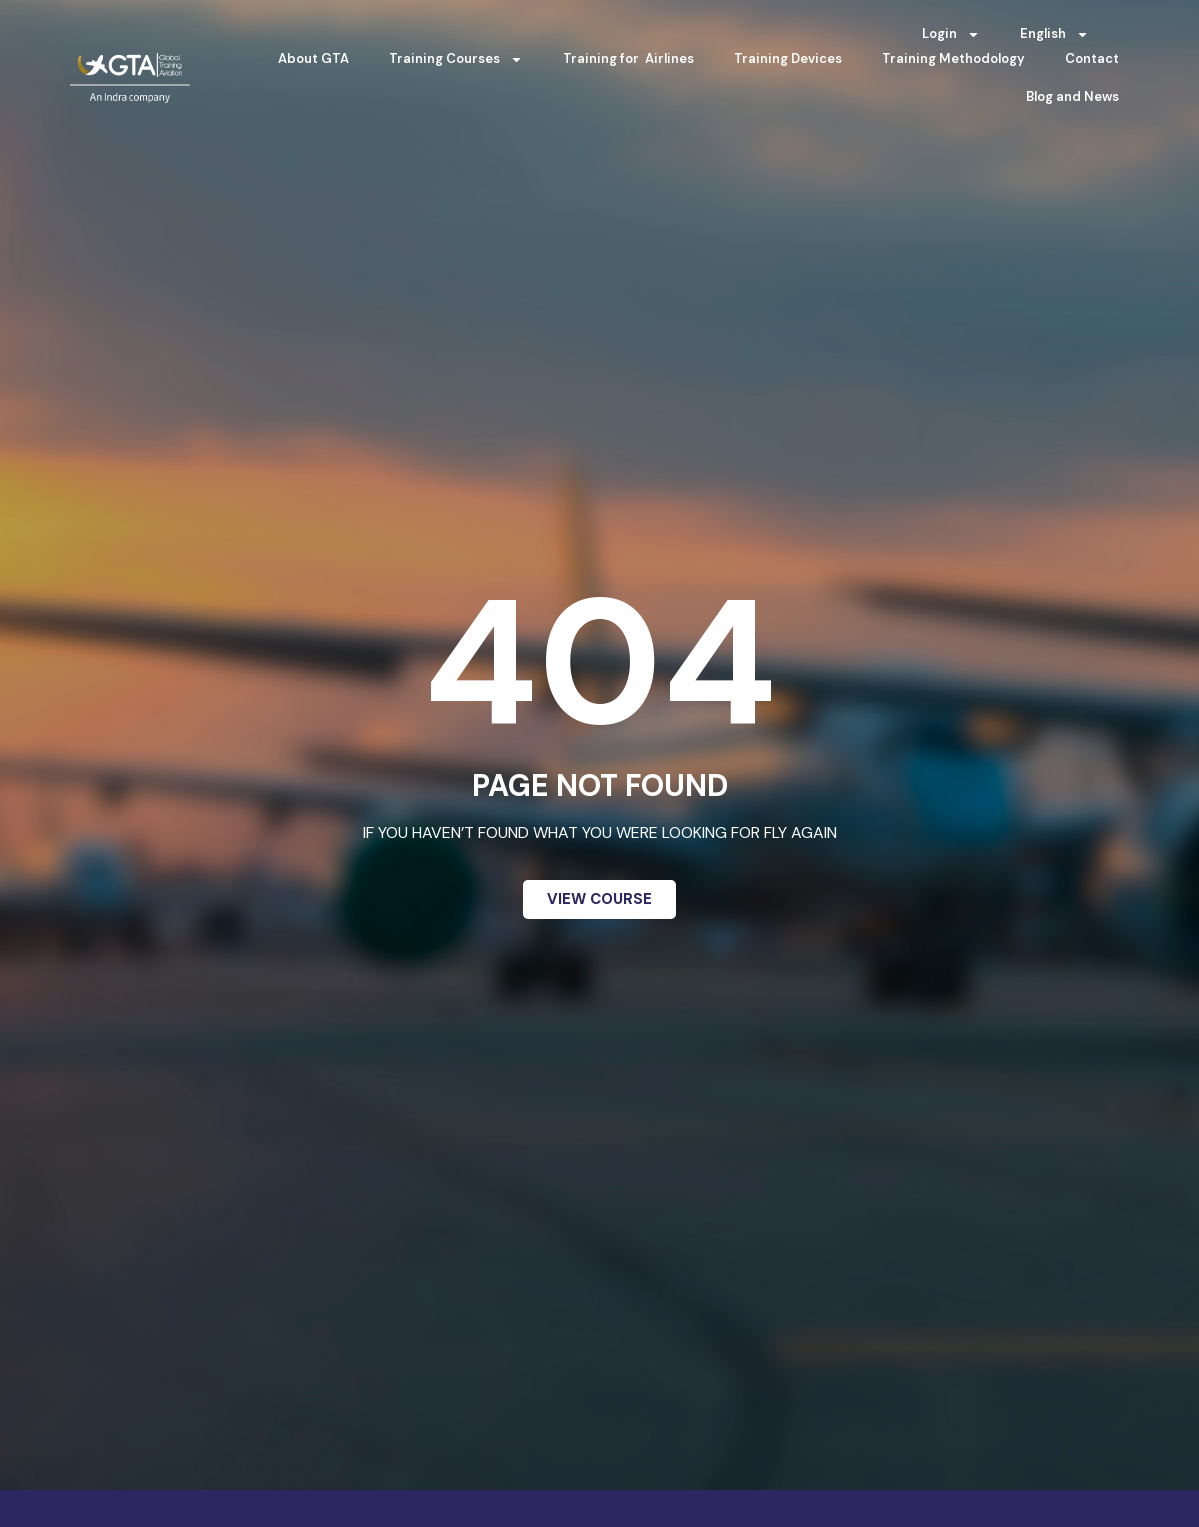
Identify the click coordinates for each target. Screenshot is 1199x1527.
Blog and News (1072, 96)
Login (951, 34)
